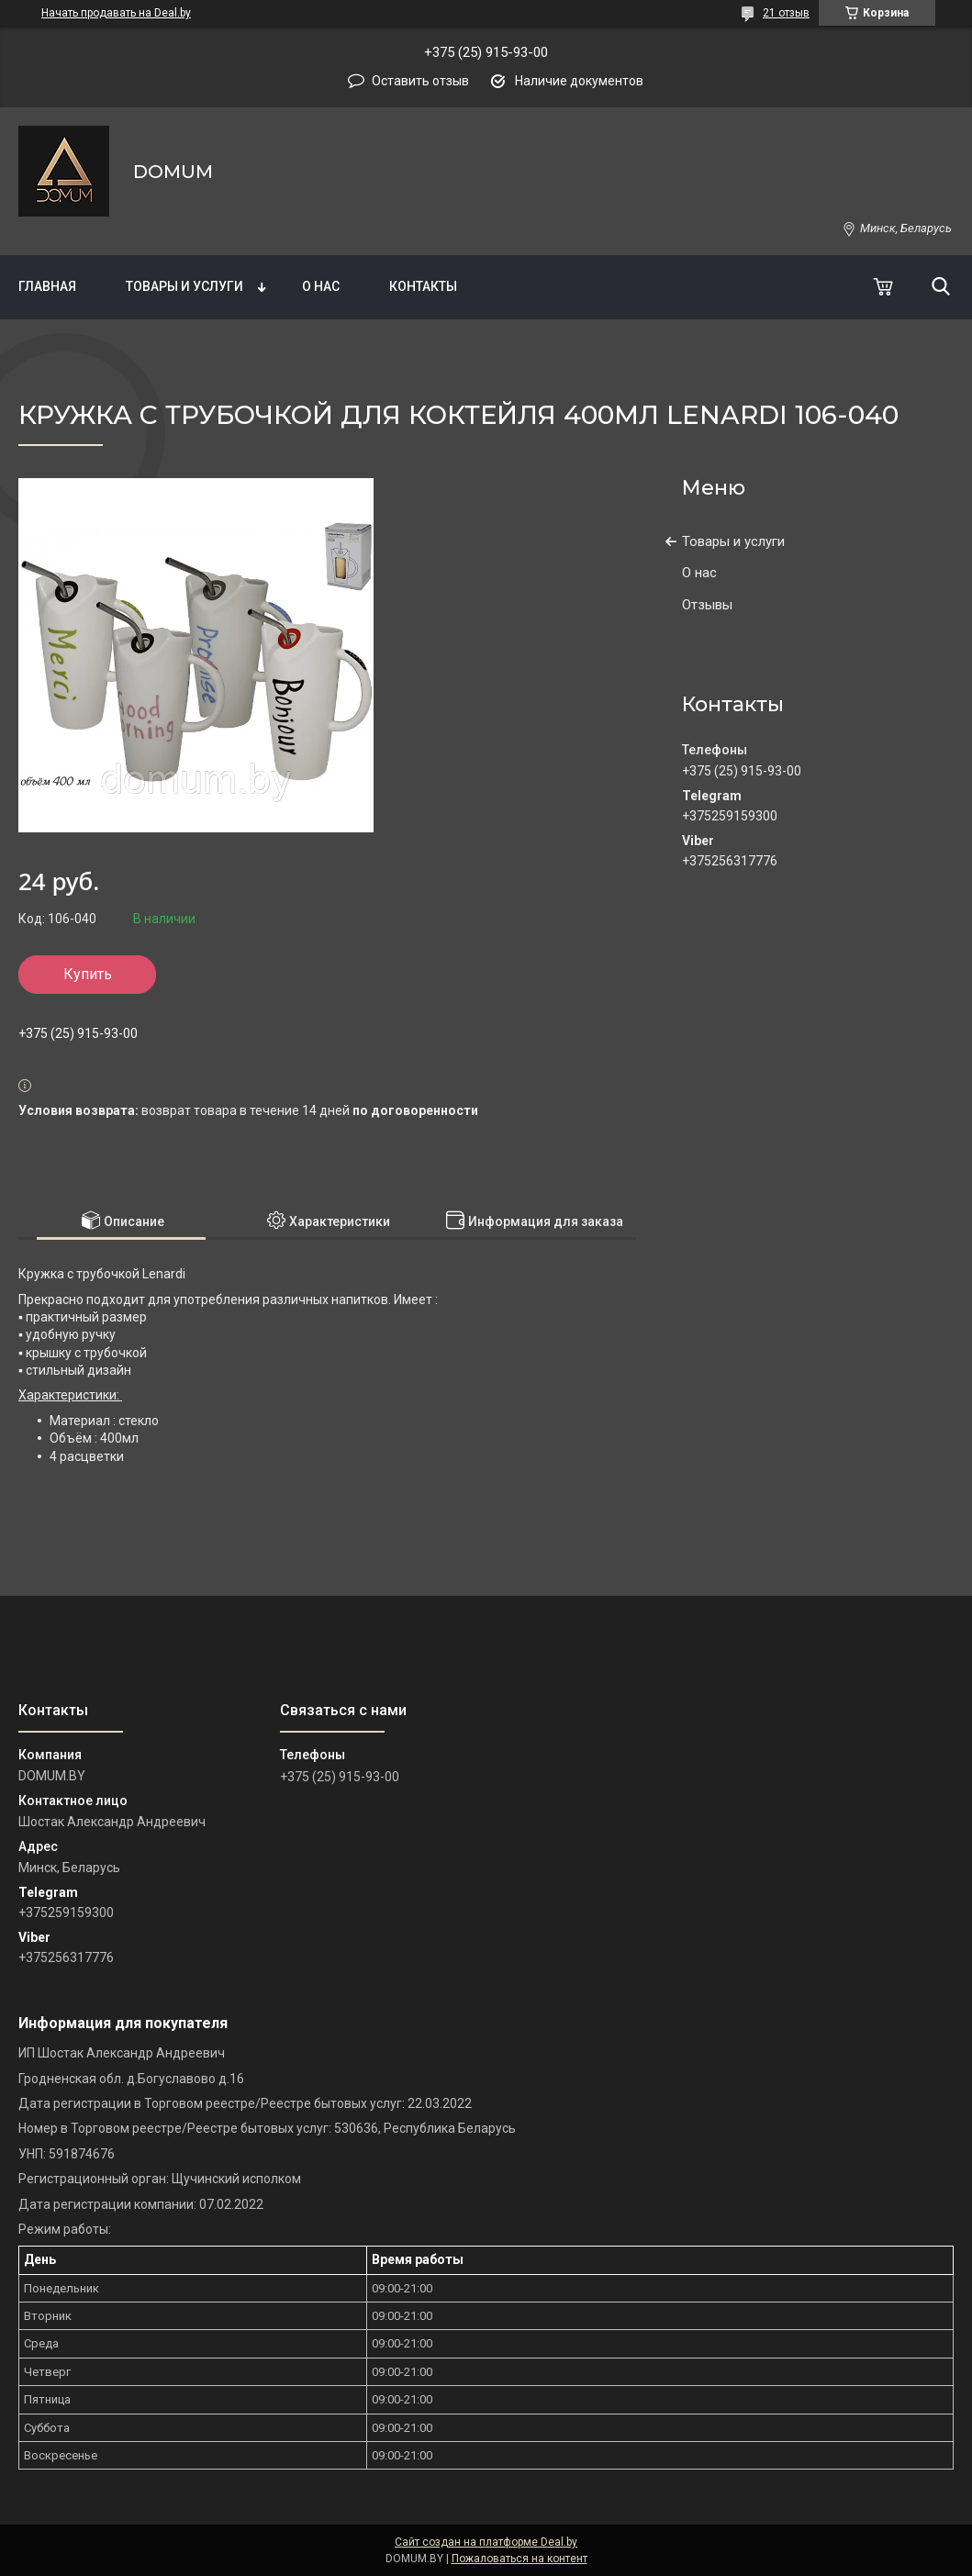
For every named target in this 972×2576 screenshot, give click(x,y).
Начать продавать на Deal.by (116, 12)
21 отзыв (786, 12)
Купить (87, 974)
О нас (321, 286)
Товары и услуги (184, 286)
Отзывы (707, 605)
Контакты (423, 286)
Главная (47, 286)
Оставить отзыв (420, 80)
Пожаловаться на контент (519, 2558)
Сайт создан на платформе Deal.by (486, 2542)
